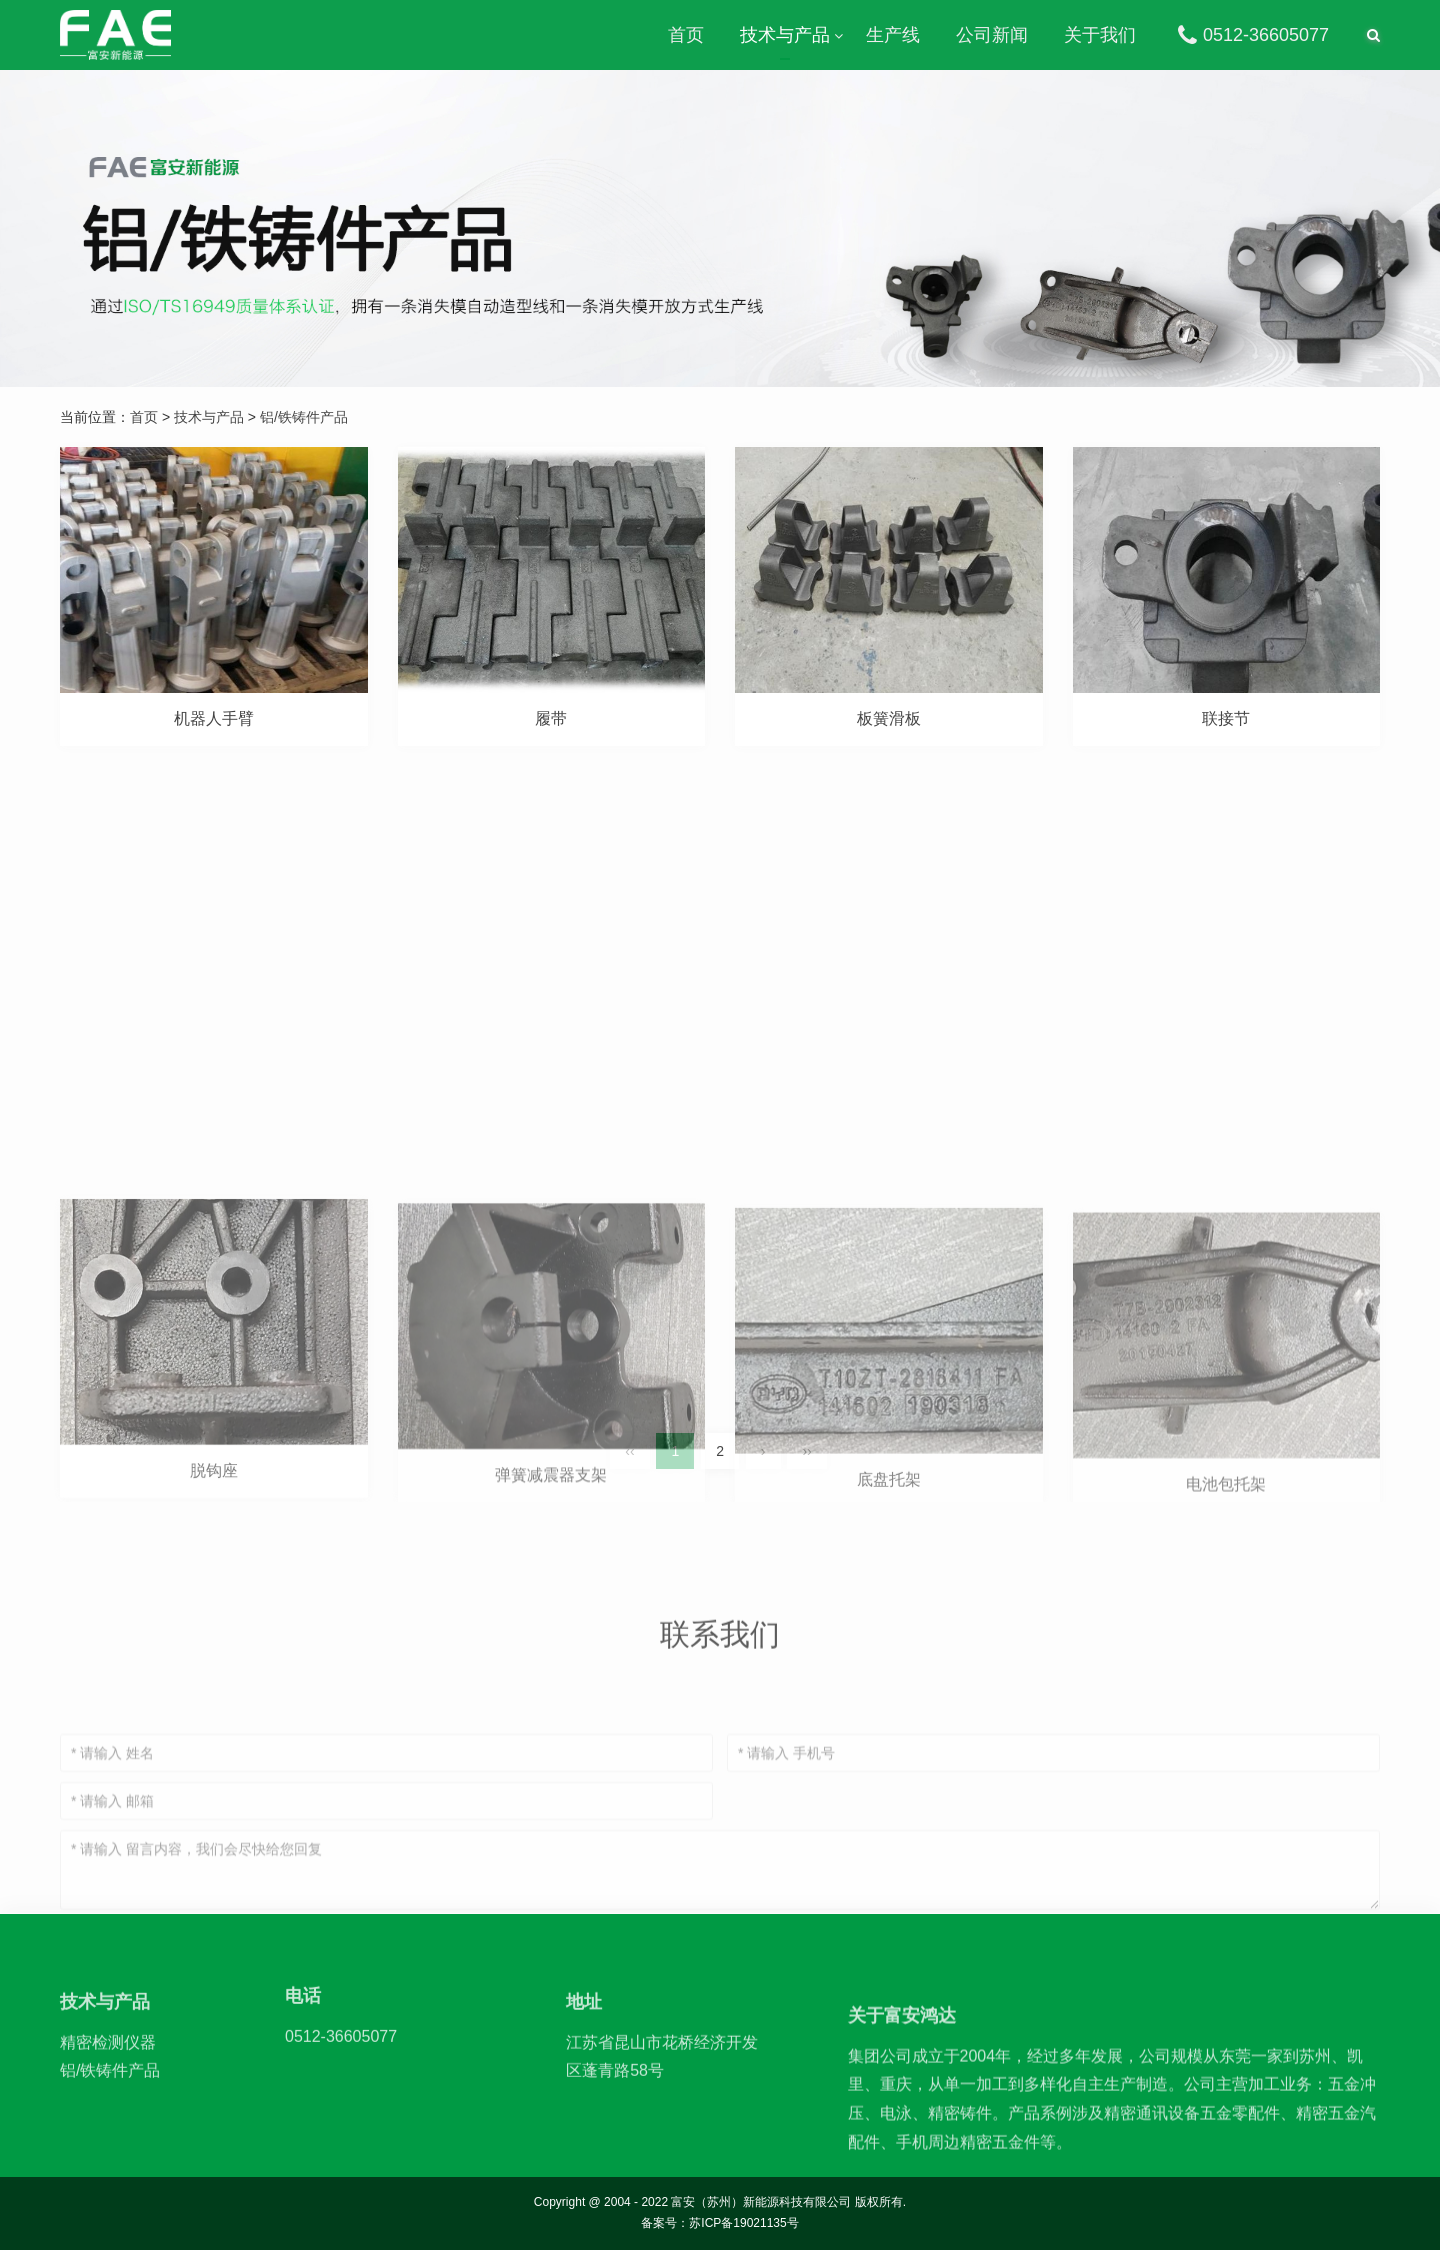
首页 (686, 35)
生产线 (893, 35)
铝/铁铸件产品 (304, 417)
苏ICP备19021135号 (743, 2223)
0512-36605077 (1250, 35)
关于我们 (1100, 35)
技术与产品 (785, 35)
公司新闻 (992, 35)
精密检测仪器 (108, 2085)
